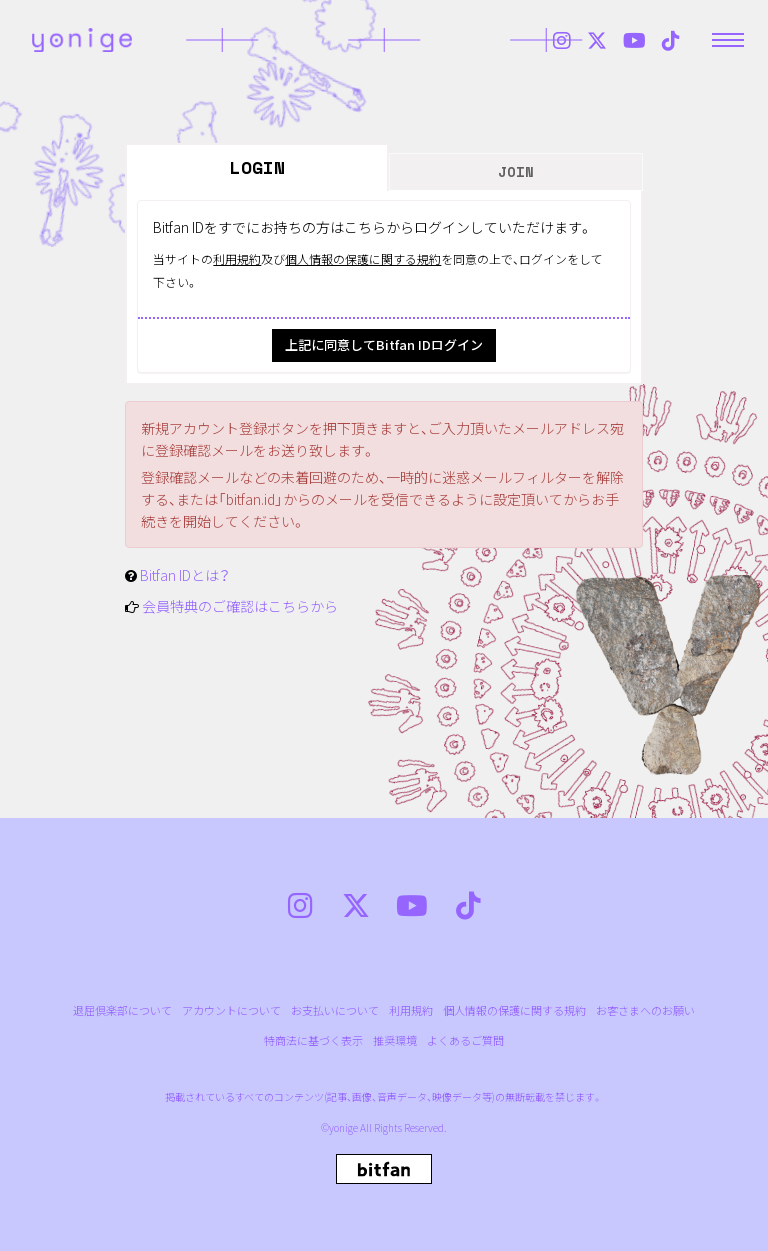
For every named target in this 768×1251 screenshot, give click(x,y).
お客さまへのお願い (645, 1010)
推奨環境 (395, 1040)
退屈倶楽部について (122, 1010)
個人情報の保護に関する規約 (363, 258)
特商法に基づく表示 (313, 1040)
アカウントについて (231, 1010)
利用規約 (237, 258)
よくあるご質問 (465, 1040)
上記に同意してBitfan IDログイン (384, 344)
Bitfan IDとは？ (185, 575)
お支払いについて (335, 1010)
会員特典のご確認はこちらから (240, 606)
